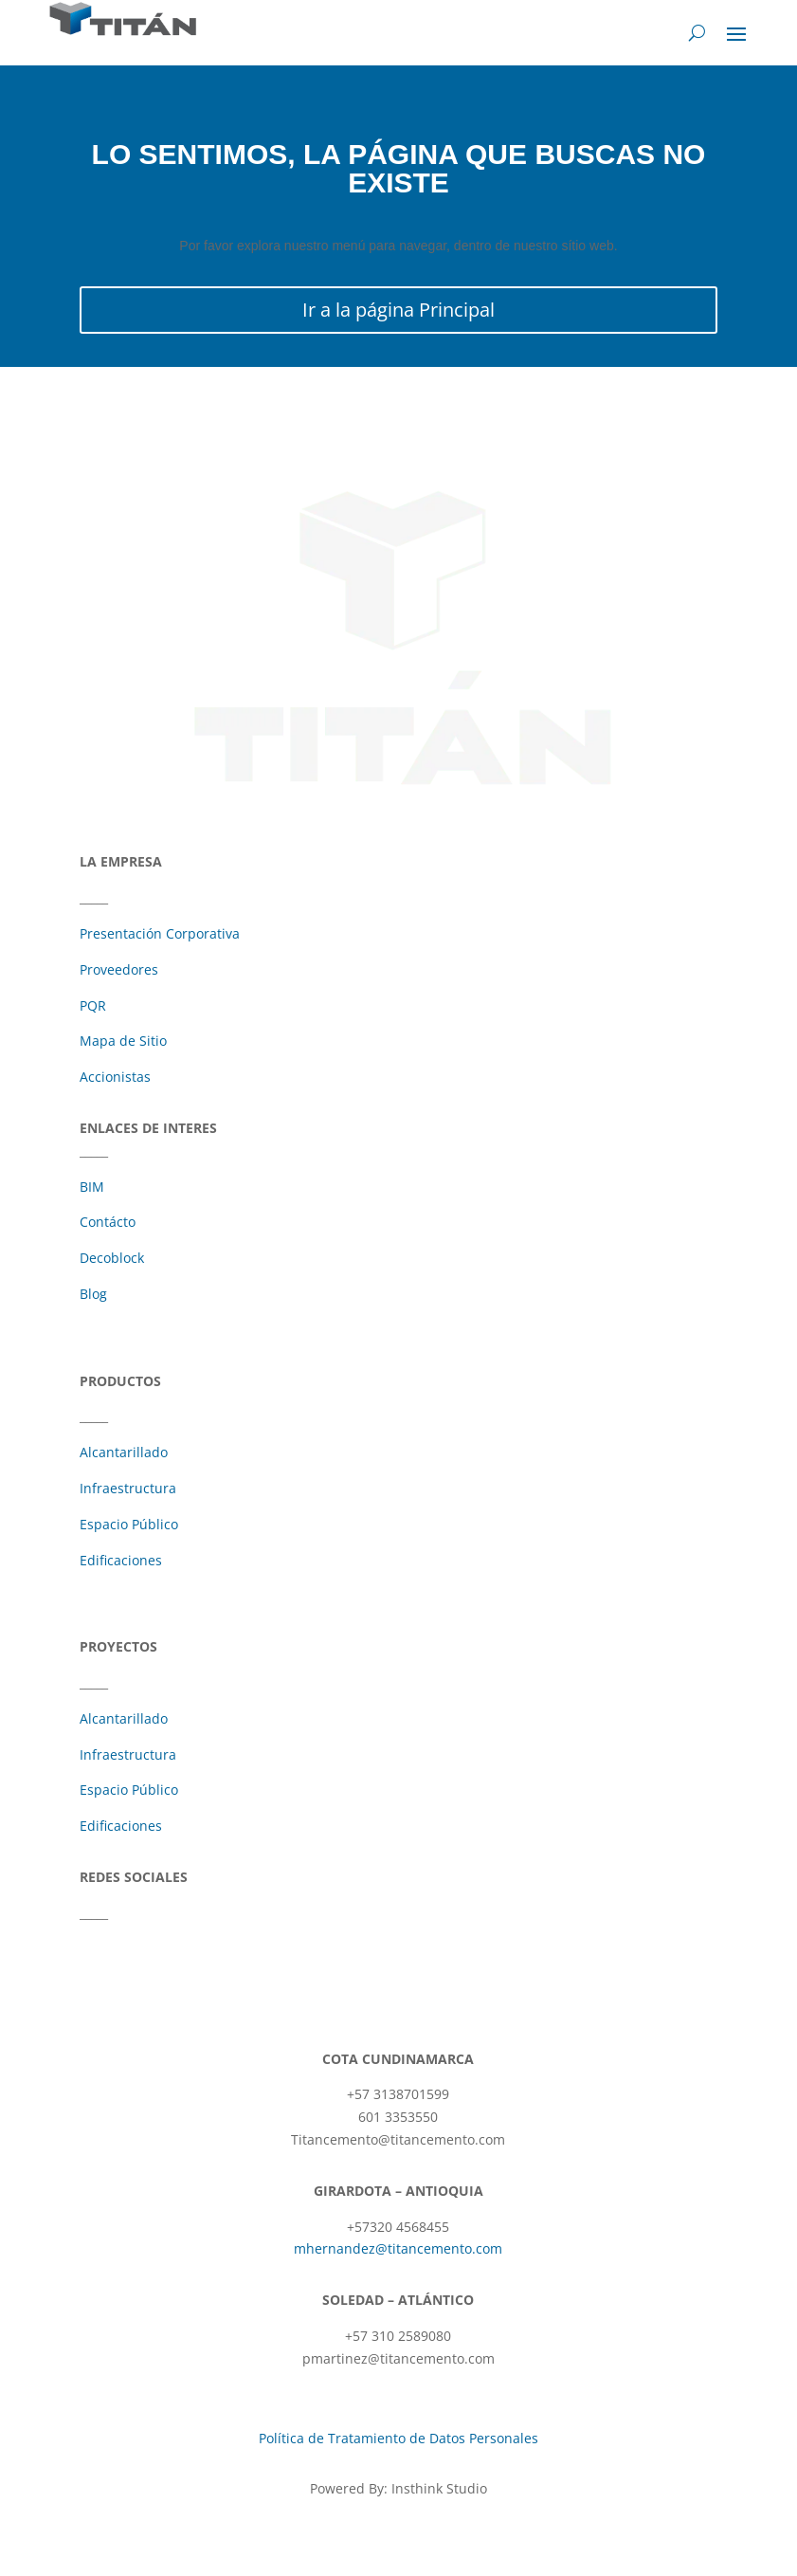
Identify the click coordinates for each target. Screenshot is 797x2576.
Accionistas (115, 1077)
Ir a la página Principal (398, 309)
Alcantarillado (124, 1452)
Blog (93, 1294)
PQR (93, 1005)
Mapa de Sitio (123, 1041)
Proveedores (119, 969)
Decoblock (112, 1258)
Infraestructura (128, 1488)
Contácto (108, 1222)
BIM (92, 1187)
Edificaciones (121, 1560)
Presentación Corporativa (160, 933)
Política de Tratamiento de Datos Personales (398, 2438)
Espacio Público (129, 1524)
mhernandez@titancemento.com (398, 2248)
